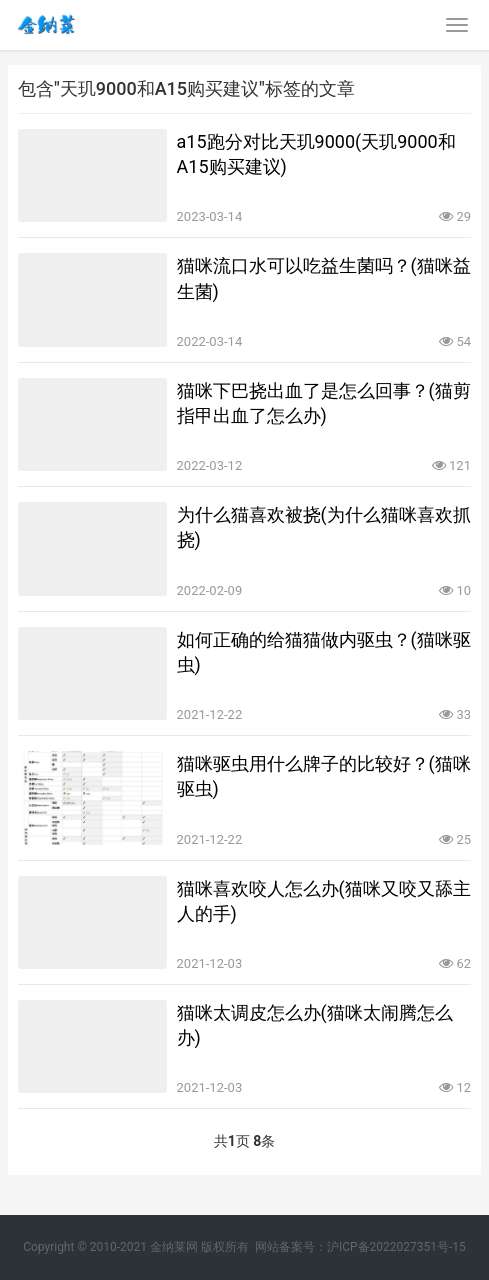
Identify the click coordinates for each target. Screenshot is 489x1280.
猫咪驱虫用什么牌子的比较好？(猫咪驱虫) (324, 776)
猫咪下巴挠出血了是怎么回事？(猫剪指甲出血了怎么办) (324, 403)
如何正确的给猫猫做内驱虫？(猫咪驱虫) (324, 652)
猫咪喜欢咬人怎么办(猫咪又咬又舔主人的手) (324, 901)
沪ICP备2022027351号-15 (396, 1247)
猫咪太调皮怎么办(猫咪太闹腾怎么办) (315, 1025)
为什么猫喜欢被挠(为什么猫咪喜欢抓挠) (324, 527)
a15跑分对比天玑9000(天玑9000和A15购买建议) (316, 154)
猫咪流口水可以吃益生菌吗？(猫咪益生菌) (324, 278)
